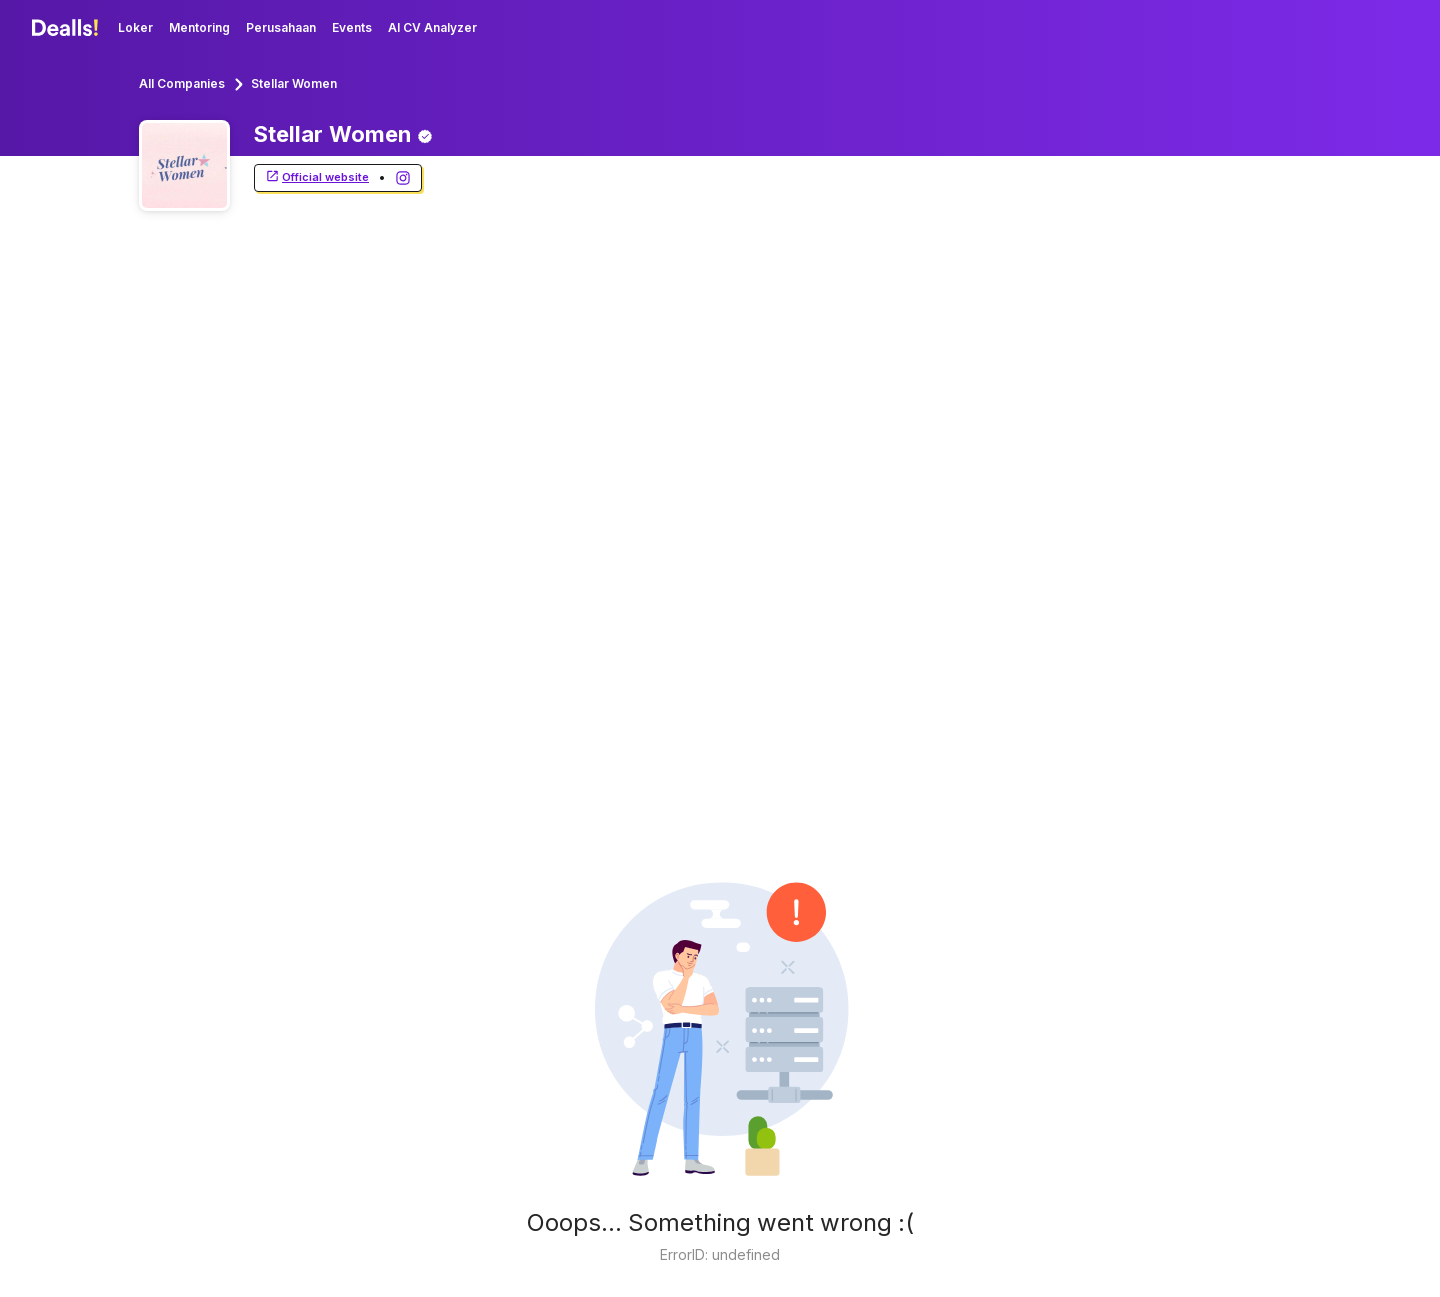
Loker (135, 27)
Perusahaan (281, 27)
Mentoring (199, 27)
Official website (317, 177)
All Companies (182, 83)
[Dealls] (68, 28)
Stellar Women (294, 83)
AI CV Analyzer (432, 27)
